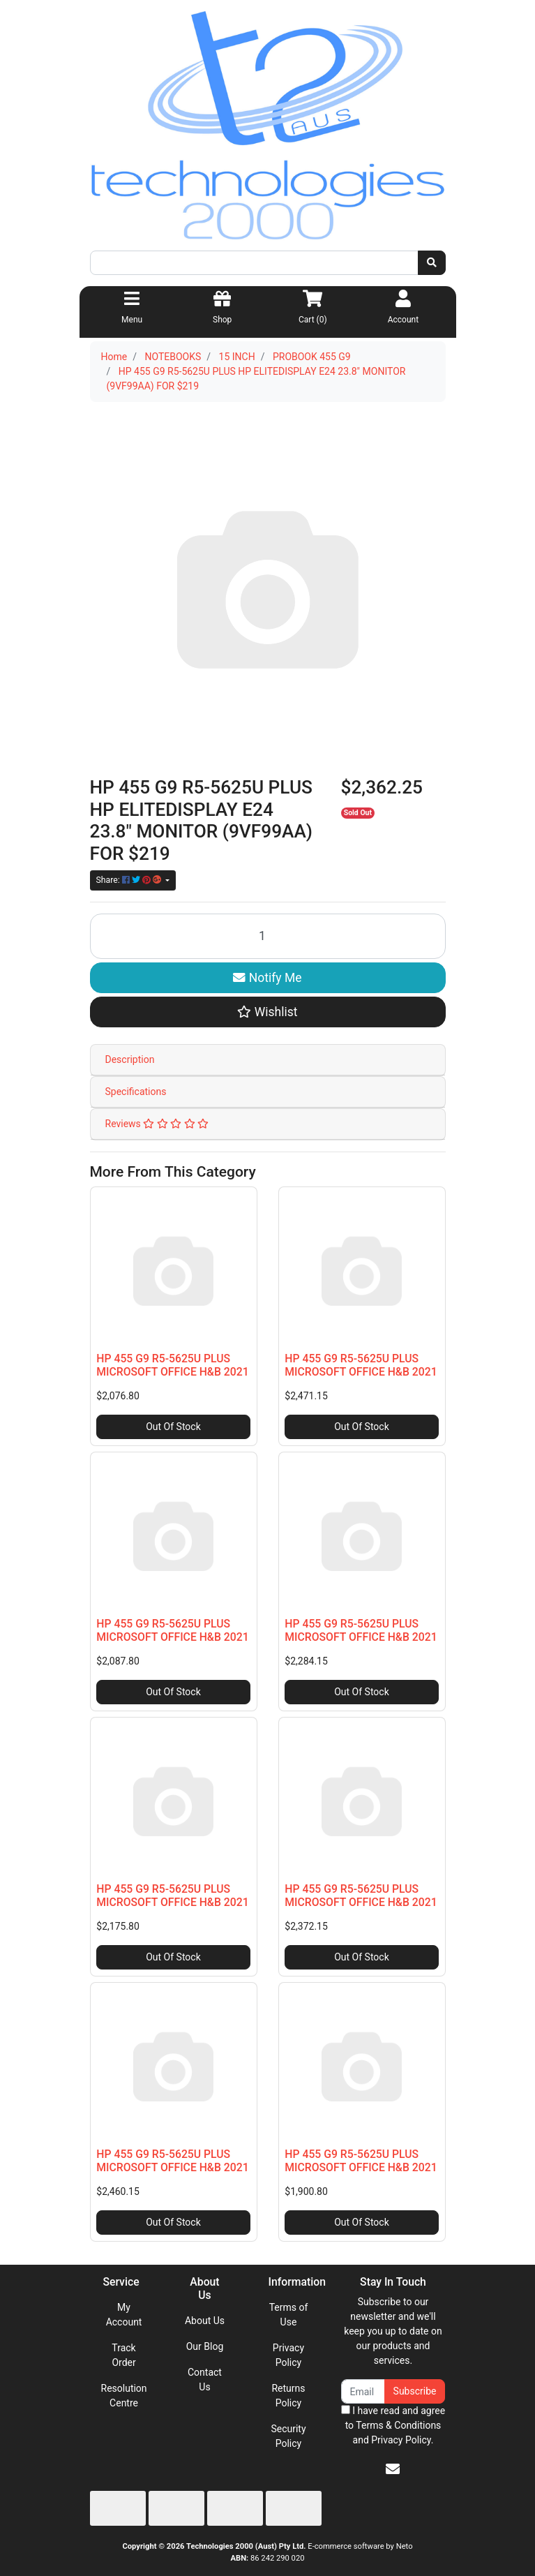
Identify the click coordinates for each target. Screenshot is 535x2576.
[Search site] (432, 263)
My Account (124, 2315)
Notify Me (267, 978)
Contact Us (205, 2379)
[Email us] (393, 2469)
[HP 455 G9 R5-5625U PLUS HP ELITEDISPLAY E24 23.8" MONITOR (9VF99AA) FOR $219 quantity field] (268, 936)
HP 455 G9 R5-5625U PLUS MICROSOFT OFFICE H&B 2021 (172, 1365)
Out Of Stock (173, 1426)
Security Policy (288, 2436)
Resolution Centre (124, 2396)
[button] (268, 1012)
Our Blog (205, 2346)
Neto (404, 2546)
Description (130, 1059)
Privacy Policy (288, 2355)
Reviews (157, 1123)
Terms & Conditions (398, 2425)
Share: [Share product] (129, 880)
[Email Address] (363, 2391)
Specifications (136, 1091)
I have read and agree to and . (393, 2425)
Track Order (123, 2355)
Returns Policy (288, 2396)
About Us (205, 2320)
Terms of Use (288, 2315)
